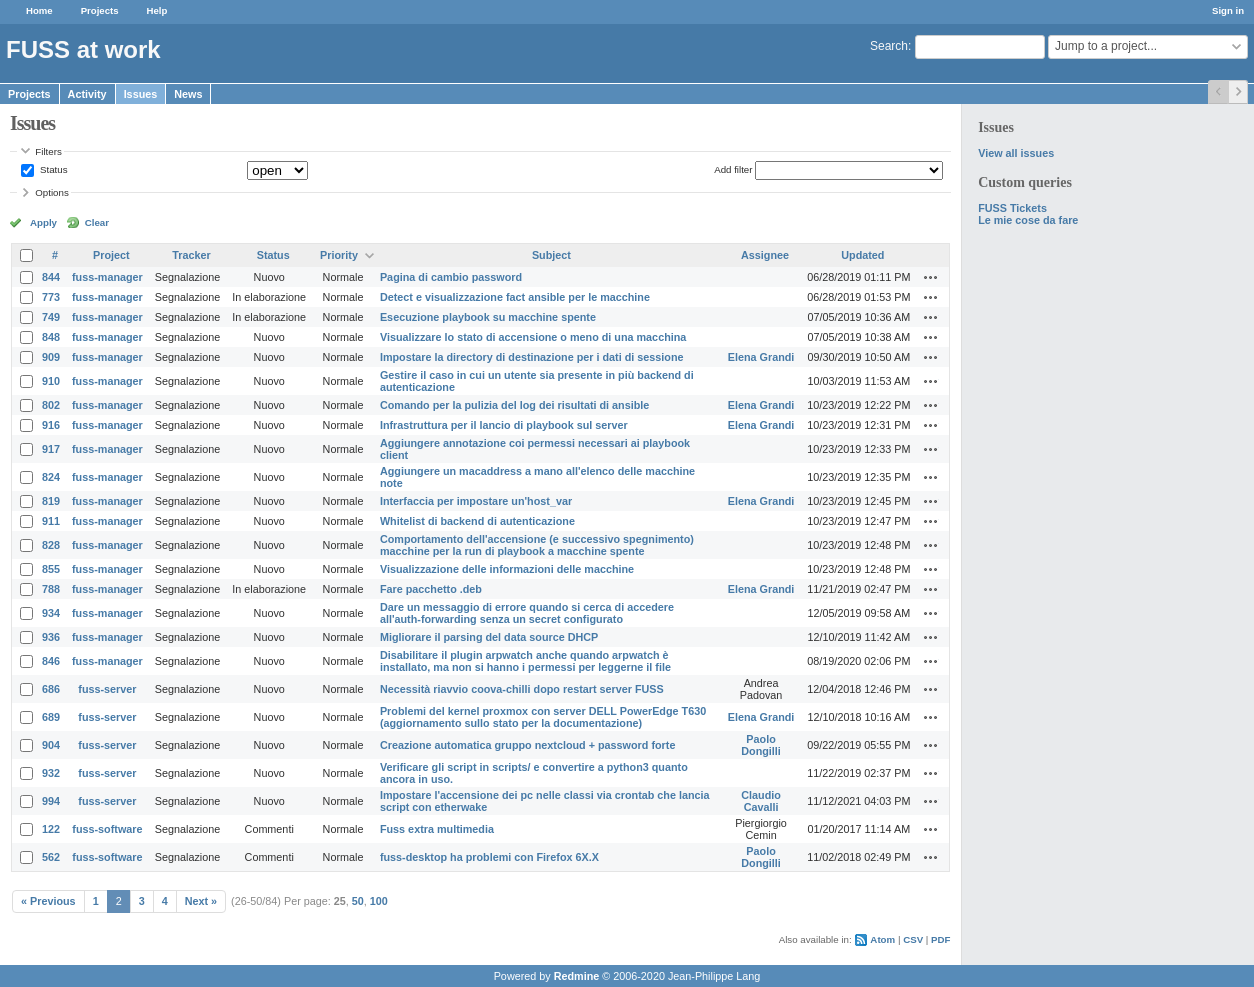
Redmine (577, 976)
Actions (931, 277)
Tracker (191, 255)
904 (51, 745)
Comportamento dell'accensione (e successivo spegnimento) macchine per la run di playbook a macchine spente (537, 545)
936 (51, 637)
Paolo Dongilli (761, 745)
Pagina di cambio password (451, 277)
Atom (882, 939)
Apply (43, 222)
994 (51, 801)
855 (51, 569)
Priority (339, 255)
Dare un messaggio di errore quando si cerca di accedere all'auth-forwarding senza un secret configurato (527, 613)
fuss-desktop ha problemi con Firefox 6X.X (489, 857)
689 (51, 717)
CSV (913, 939)
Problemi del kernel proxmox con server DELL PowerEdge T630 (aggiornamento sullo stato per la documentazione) (543, 717)
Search (889, 46)
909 (51, 357)
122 (51, 829)
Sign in (1228, 10)
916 (51, 425)
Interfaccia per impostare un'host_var (476, 501)
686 (51, 689)
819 (51, 501)
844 (51, 277)
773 (51, 297)
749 (51, 317)
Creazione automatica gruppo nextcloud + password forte (527, 745)
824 (51, 477)
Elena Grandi (761, 357)
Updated (862, 255)
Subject (551, 255)
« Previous (48, 901)
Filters (48, 151)
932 (51, 773)
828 (51, 545)
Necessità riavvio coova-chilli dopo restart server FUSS (522, 689)
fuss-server (107, 689)
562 (51, 857)
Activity (87, 94)
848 (51, 337)
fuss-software (107, 829)
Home (39, 10)
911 (51, 521)
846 (51, 661)
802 (51, 405)
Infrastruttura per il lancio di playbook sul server (504, 425)
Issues (141, 94)
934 (51, 613)
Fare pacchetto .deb (431, 589)
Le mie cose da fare (1028, 220)
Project (111, 255)
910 (51, 381)
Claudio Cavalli (761, 801)
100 (379, 901)
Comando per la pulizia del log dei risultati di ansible (514, 405)
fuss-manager (107, 277)
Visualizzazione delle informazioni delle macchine (507, 569)
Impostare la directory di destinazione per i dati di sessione (532, 357)
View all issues (1016, 153)
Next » (201, 901)
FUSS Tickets (1012, 208)
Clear (97, 222)
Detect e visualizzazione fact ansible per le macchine (515, 297)
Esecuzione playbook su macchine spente (488, 317)
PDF (940, 939)
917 (51, 449)
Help (157, 10)
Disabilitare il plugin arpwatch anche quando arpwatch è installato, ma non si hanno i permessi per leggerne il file (525, 661)
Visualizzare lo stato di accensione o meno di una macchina (533, 337)
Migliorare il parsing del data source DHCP (489, 637)
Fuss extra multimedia (437, 829)
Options (52, 192)
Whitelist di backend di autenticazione (477, 521)
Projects (100, 10)
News (188, 94)
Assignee (765, 255)
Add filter (733, 169)
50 (358, 901)
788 (51, 589)
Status (52, 169)
